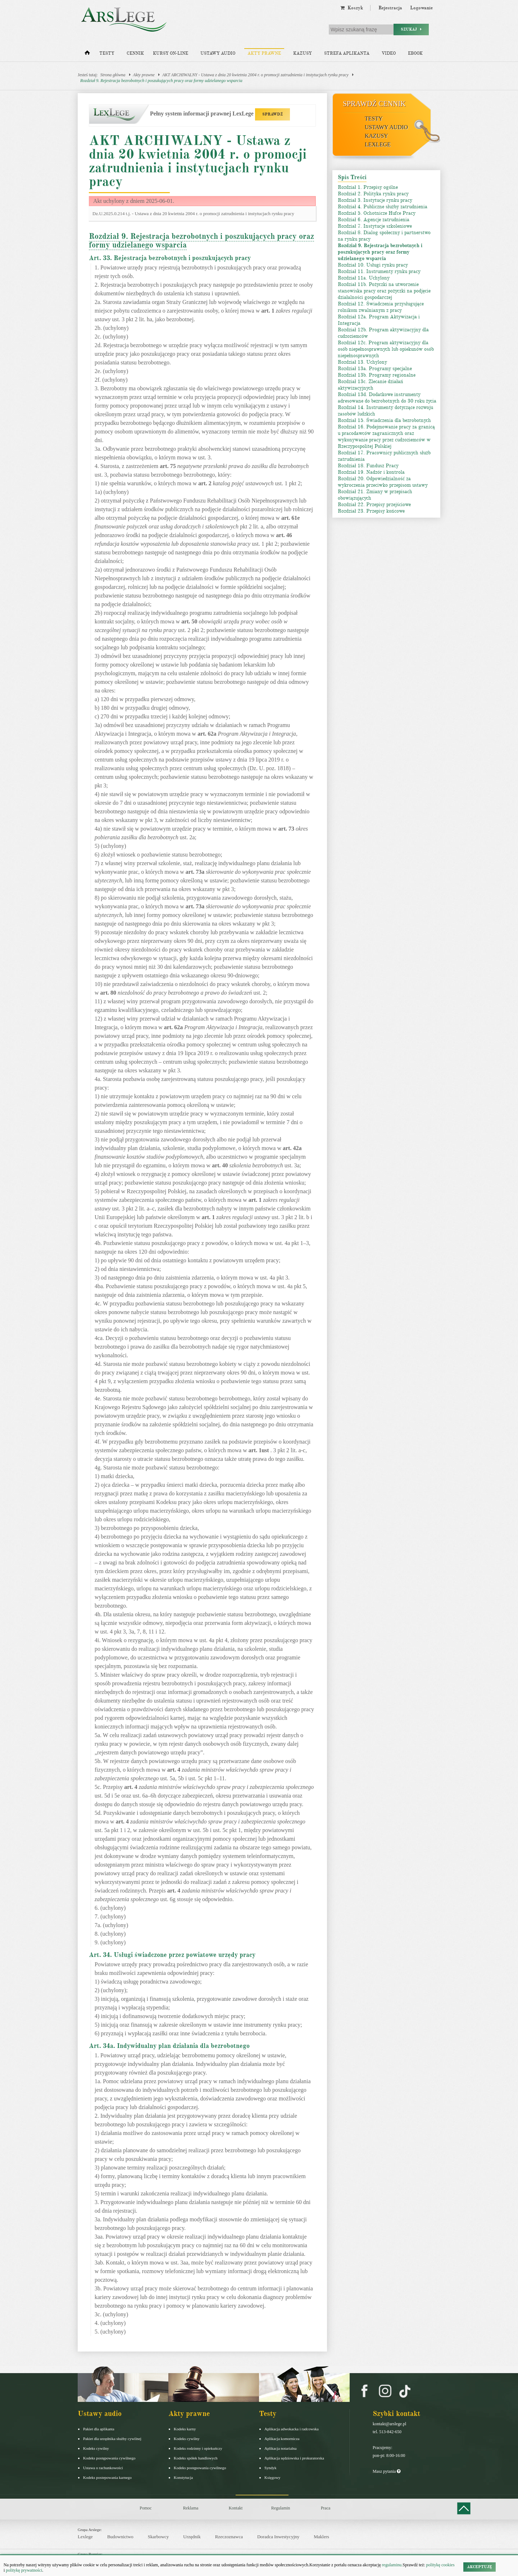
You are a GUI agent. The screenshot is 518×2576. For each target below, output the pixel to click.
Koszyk (351, 8)
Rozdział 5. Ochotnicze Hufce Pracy (376, 213)
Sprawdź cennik (374, 104)
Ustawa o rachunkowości (103, 2468)
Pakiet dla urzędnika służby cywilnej (112, 2438)
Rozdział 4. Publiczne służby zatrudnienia (382, 207)
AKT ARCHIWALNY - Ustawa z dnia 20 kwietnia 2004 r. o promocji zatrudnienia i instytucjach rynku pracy (255, 74)
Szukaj (411, 29)
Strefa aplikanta (346, 53)
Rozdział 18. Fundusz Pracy (368, 466)
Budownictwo (120, 2536)
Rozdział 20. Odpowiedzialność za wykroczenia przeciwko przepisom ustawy (383, 482)
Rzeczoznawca (229, 2536)
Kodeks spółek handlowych (196, 2458)
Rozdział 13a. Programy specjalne (375, 368)
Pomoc (145, 2508)
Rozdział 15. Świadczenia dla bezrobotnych (384, 420)
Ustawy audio (217, 53)
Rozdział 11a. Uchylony (364, 278)
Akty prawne (264, 53)
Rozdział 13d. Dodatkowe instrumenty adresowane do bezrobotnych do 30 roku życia (387, 397)
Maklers (321, 2536)
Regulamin (280, 2508)
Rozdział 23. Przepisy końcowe (371, 511)
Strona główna (113, 74)
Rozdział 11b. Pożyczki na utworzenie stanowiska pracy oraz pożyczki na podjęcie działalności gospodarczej (384, 290)
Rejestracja (390, 8)
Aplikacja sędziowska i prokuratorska (294, 2458)
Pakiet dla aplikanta (98, 2429)
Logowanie (421, 8)
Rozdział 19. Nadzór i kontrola (371, 472)
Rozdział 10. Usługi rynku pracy (373, 265)
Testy (106, 53)
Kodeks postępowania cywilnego (109, 2458)
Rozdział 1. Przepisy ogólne (368, 187)
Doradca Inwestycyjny (278, 2536)
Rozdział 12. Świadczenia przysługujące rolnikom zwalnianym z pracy (381, 307)
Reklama (191, 2508)
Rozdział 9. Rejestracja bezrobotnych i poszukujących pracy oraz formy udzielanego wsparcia (161, 80)
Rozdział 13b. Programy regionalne (376, 375)
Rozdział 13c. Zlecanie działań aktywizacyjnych (370, 384)
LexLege (378, 144)
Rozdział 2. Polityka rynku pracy (373, 194)
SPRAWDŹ (272, 114)
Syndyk (270, 2468)
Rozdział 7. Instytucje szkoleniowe (375, 226)
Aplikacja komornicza (281, 2438)
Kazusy (302, 53)
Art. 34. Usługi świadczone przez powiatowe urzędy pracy (172, 1955)
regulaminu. (392, 2564)
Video (389, 53)
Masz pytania (386, 2471)
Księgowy (272, 2477)
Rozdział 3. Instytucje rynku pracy (375, 200)
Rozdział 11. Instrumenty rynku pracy (379, 271)
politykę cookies (440, 2564)
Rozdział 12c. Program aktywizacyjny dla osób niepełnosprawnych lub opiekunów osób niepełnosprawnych (386, 349)
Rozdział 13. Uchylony (362, 362)
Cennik (135, 53)
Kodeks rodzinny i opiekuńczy (198, 2448)
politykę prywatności (24, 2570)
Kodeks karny (185, 2429)
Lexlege (85, 2536)
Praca (326, 2508)
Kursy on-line (170, 53)
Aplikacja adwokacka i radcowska (291, 2429)
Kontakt (236, 2508)
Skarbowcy (158, 2536)
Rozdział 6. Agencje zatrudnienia (373, 220)
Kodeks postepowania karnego (107, 2477)
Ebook (415, 53)
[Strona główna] (87, 54)
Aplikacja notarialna (280, 2448)
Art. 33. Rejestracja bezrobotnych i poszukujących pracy (170, 258)
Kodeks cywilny (96, 2448)
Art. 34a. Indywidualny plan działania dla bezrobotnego (169, 2046)
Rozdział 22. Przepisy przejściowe (374, 504)
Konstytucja (183, 2477)
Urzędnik (191, 2536)
